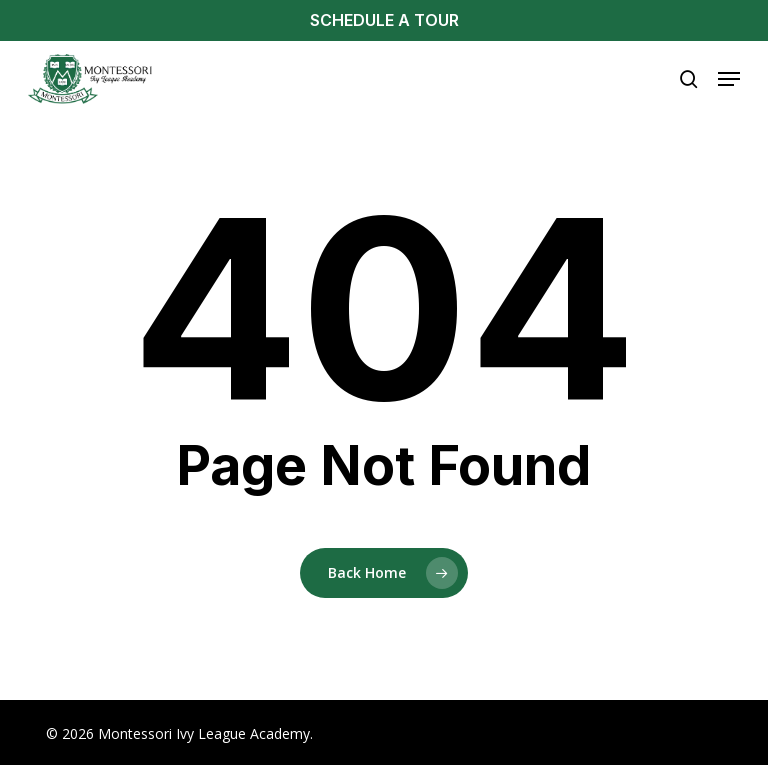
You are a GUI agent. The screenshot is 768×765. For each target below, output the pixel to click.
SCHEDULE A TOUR (384, 20)
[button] (729, 79)
